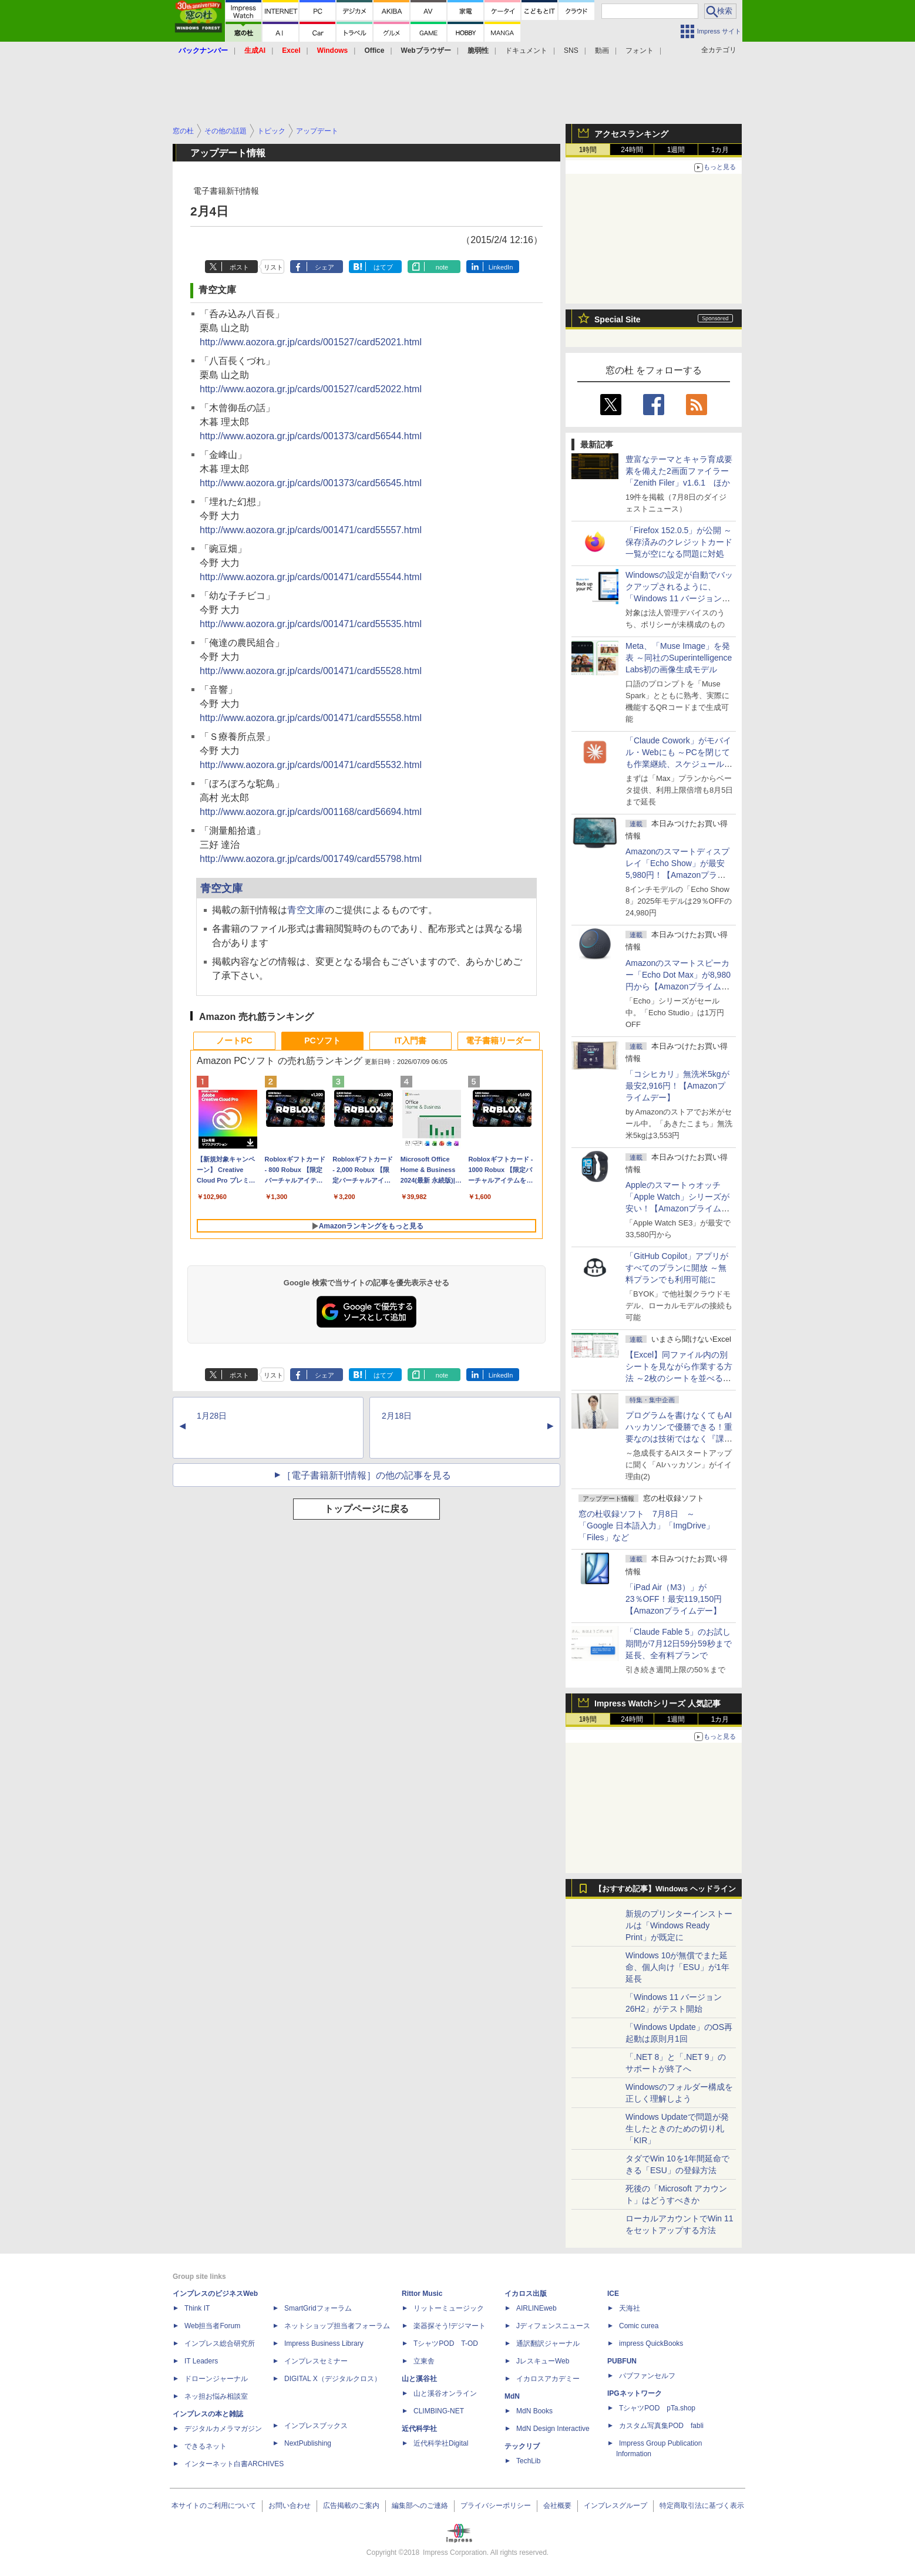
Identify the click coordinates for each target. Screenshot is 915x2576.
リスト (273, 267)
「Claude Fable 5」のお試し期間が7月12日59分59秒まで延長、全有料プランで (678, 1643)
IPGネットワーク (634, 2393)
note (442, 267)
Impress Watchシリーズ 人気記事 (657, 1703)
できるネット (205, 2446)
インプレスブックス (316, 2426)
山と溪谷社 (419, 2379)
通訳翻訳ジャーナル (548, 2343)
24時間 (631, 150)
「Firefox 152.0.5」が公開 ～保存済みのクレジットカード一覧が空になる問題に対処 (678, 542)
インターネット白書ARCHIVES (234, 2464)
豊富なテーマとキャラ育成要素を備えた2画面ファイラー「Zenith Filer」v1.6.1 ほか (678, 470)
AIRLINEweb (536, 2308)
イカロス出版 (525, 2293)
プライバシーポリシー (495, 2505)
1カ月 (720, 150)
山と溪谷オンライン (445, 2393)
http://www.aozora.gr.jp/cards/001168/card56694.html (311, 812)
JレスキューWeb (542, 2361)
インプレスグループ (615, 2505)
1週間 (676, 150)
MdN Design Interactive (553, 2429)
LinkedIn (501, 267)
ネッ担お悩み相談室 (216, 2396)
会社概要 (557, 2505)
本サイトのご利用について (213, 2505)
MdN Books (534, 2411)
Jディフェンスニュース (553, 2326)
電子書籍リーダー (498, 1040)
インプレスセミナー (316, 2361)
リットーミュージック (448, 2308)
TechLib (528, 2461)
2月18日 (397, 1415)
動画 (602, 50)
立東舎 (424, 2361)
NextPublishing (307, 2443)
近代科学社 (419, 2429)
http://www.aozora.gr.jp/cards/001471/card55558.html (311, 718)
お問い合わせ (289, 2505)
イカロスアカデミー (548, 2379)
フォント (639, 50)
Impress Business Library (324, 2343)
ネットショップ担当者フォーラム (337, 2326)
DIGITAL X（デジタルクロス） (332, 2379)
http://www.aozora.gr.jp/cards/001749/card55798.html (311, 859)
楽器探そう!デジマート (449, 2326)
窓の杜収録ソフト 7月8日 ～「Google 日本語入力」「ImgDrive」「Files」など (646, 1525)
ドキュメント (526, 50)
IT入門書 (410, 1040)
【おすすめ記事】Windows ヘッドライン (665, 1889)
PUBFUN (622, 2361)
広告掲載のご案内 (351, 2505)
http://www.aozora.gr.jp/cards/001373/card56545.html (311, 483)
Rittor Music (422, 2293)
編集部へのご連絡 (420, 2505)
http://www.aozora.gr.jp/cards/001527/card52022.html (311, 389)
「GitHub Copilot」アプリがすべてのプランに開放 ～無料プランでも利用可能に (676, 1267)
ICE (613, 2293)
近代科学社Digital (440, 2443)
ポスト (239, 267)
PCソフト (322, 1040)
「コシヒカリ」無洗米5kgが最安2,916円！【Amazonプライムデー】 (677, 1085)
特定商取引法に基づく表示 (702, 2505)
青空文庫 (221, 888)
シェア (324, 267)
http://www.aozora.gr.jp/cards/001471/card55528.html (311, 671)
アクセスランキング (631, 134)
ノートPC (234, 1040)
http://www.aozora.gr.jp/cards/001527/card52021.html (311, 342)
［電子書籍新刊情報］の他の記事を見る (366, 1475)
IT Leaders (201, 2361)
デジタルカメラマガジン (223, 2429)
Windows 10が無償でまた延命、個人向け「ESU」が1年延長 (677, 1967)
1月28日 (212, 1415)
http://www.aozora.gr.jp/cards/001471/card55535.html (311, 624)
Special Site (617, 319)
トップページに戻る (366, 1509)
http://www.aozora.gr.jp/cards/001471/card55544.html (311, 577)
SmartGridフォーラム (318, 2308)
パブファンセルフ (647, 2376)
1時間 (588, 150)
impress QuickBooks (651, 2343)
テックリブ (522, 2446)
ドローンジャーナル (216, 2379)
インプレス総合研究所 (219, 2343)
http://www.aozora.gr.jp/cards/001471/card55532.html (311, 765)
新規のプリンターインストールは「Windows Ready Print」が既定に (678, 1925)
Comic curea (638, 2326)
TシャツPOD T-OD (445, 2343)
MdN (512, 2396)
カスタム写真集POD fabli (661, 2426)
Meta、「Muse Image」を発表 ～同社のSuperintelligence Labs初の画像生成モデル (678, 657)
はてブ (383, 267)
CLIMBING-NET (438, 2411)
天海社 (629, 2308)
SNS (571, 50)
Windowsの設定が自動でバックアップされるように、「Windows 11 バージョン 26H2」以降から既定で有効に (679, 598)
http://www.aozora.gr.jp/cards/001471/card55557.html (311, 530)
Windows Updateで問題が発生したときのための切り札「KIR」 (677, 2128)
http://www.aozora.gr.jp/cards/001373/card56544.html (311, 436)
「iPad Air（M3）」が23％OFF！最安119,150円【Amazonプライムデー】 (673, 1598)
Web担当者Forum (212, 2326)
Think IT (197, 2308)
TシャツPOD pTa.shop (657, 2408)
